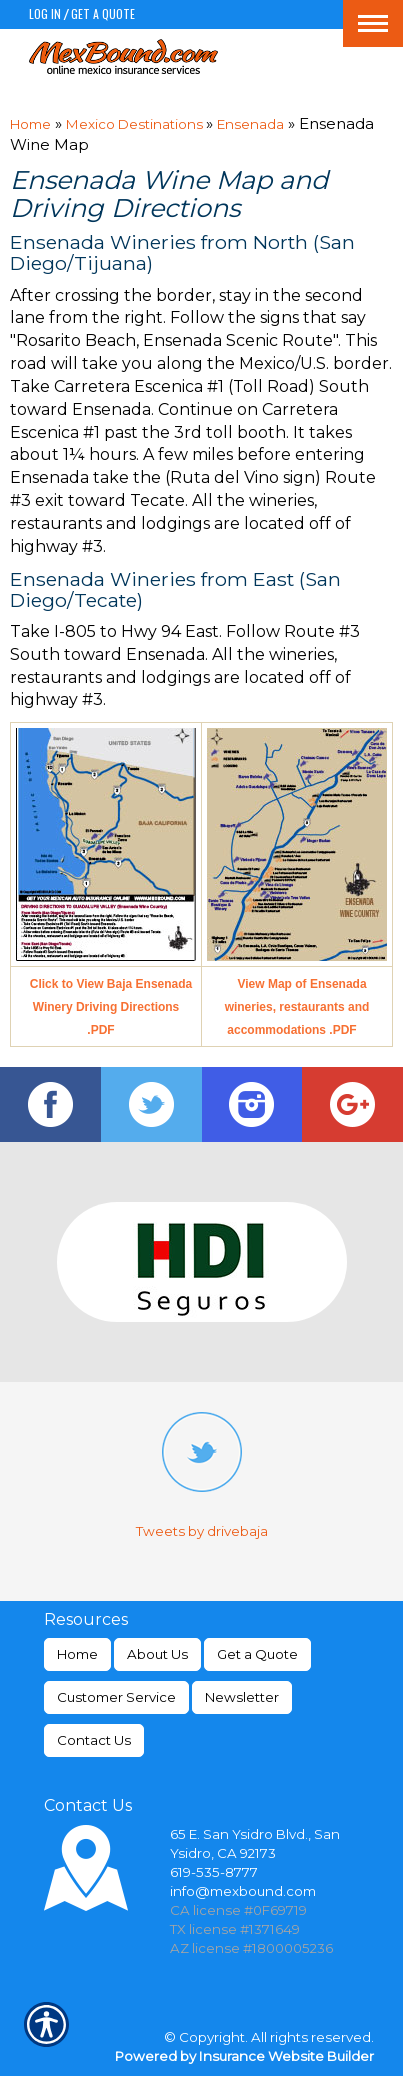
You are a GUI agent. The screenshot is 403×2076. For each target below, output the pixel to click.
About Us (157, 1654)
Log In (45, 13)
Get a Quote (103, 13)
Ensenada (250, 124)
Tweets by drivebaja (202, 1531)
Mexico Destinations (136, 124)
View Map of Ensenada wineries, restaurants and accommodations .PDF (297, 1007)
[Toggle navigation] (373, 23)
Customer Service (116, 1697)
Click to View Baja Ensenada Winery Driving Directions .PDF (111, 1007)
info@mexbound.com (243, 1891)
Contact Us (94, 1740)
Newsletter (242, 1697)
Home (30, 124)
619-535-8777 (214, 1872)
